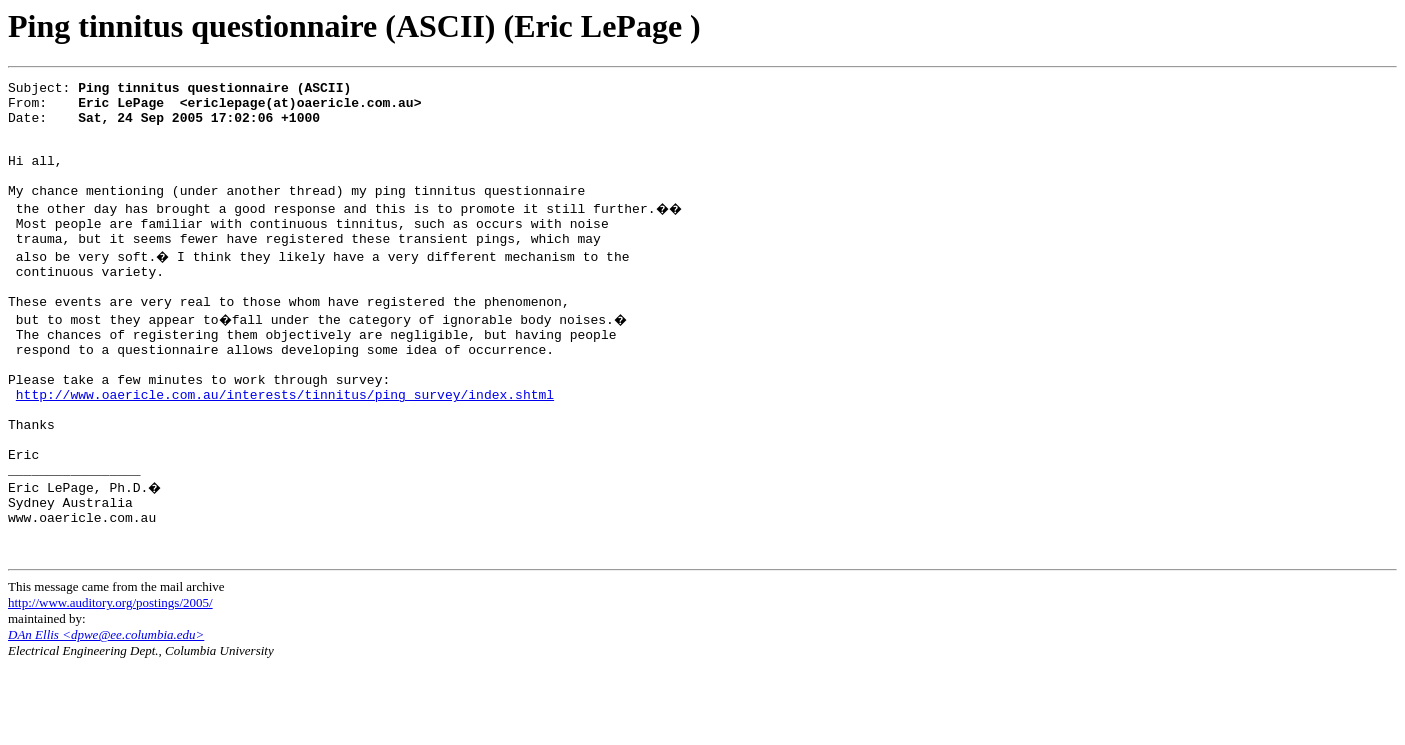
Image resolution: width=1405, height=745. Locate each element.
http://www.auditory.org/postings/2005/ (110, 680)
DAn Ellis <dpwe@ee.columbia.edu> (106, 712)
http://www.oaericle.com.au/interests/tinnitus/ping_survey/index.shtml (285, 445)
